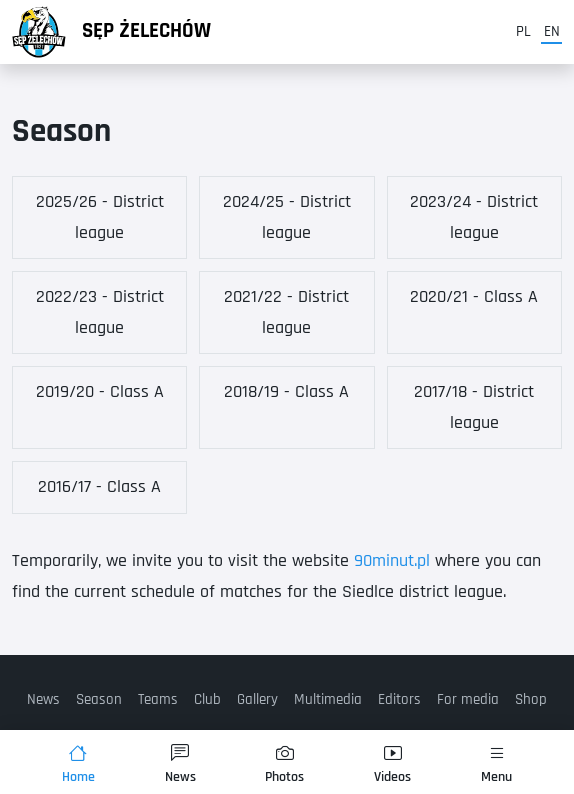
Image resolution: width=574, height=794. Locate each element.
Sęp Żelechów (146, 31)
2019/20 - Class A (100, 391)
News (43, 699)
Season (99, 699)
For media (468, 699)
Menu (496, 764)
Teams (158, 699)
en (552, 31)
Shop (531, 699)
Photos (284, 764)
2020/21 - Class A (474, 296)
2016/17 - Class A (99, 486)
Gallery (257, 699)
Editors (399, 699)
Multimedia (328, 699)
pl (523, 31)
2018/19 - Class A (286, 391)
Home (78, 764)
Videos (392, 764)
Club (207, 699)
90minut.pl (392, 560)
